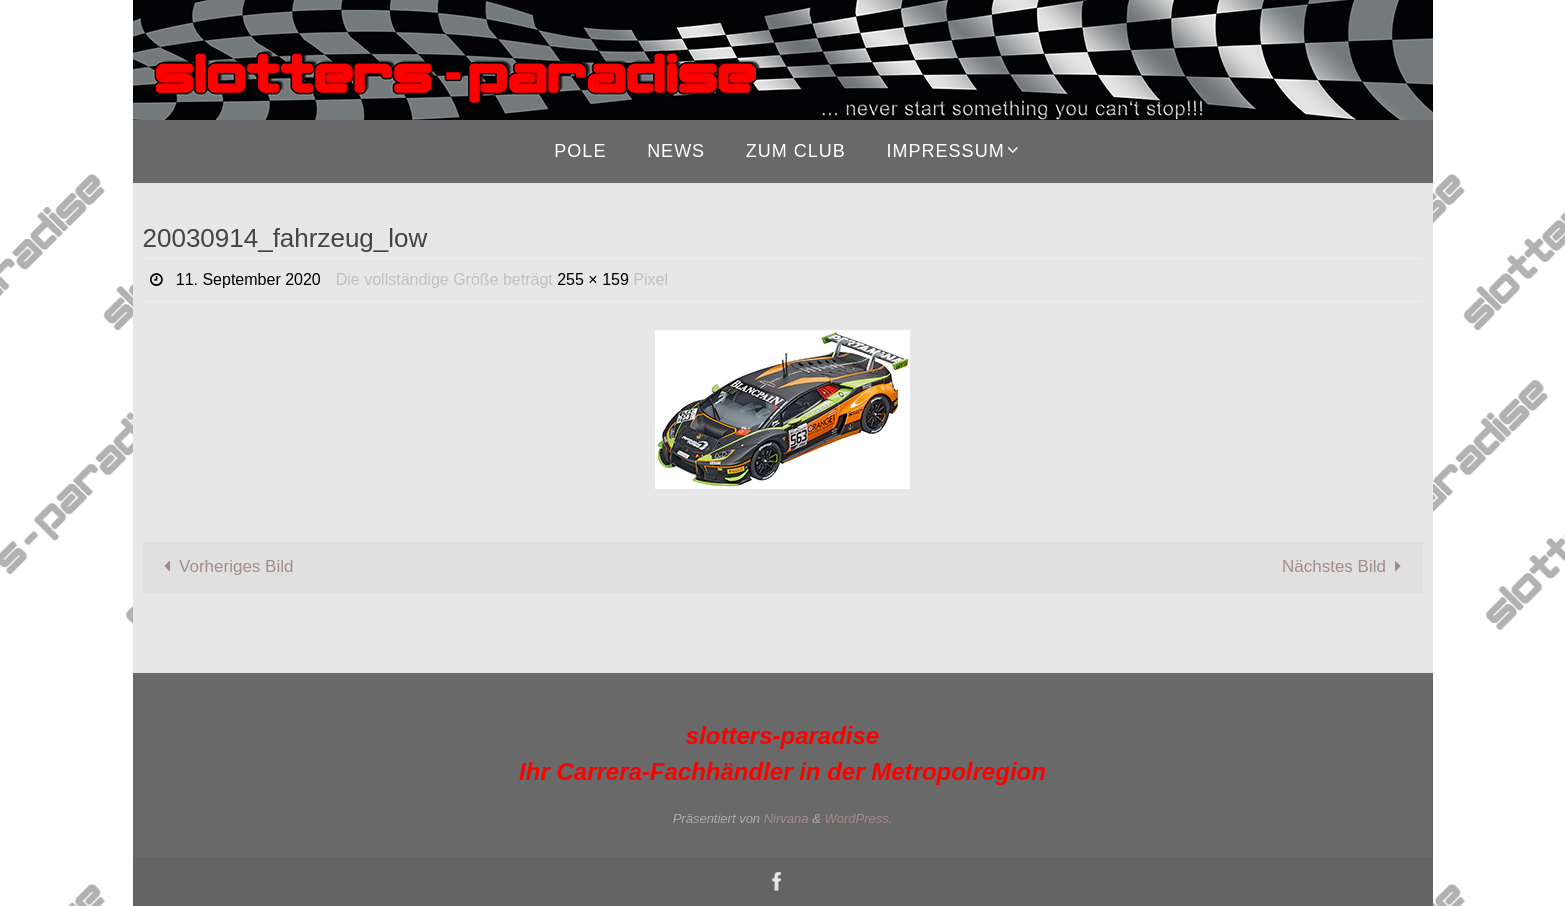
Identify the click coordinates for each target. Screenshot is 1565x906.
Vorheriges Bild (224, 566)
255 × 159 (593, 279)
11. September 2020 (248, 279)
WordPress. (858, 818)
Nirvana (786, 818)
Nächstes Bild (1346, 566)
